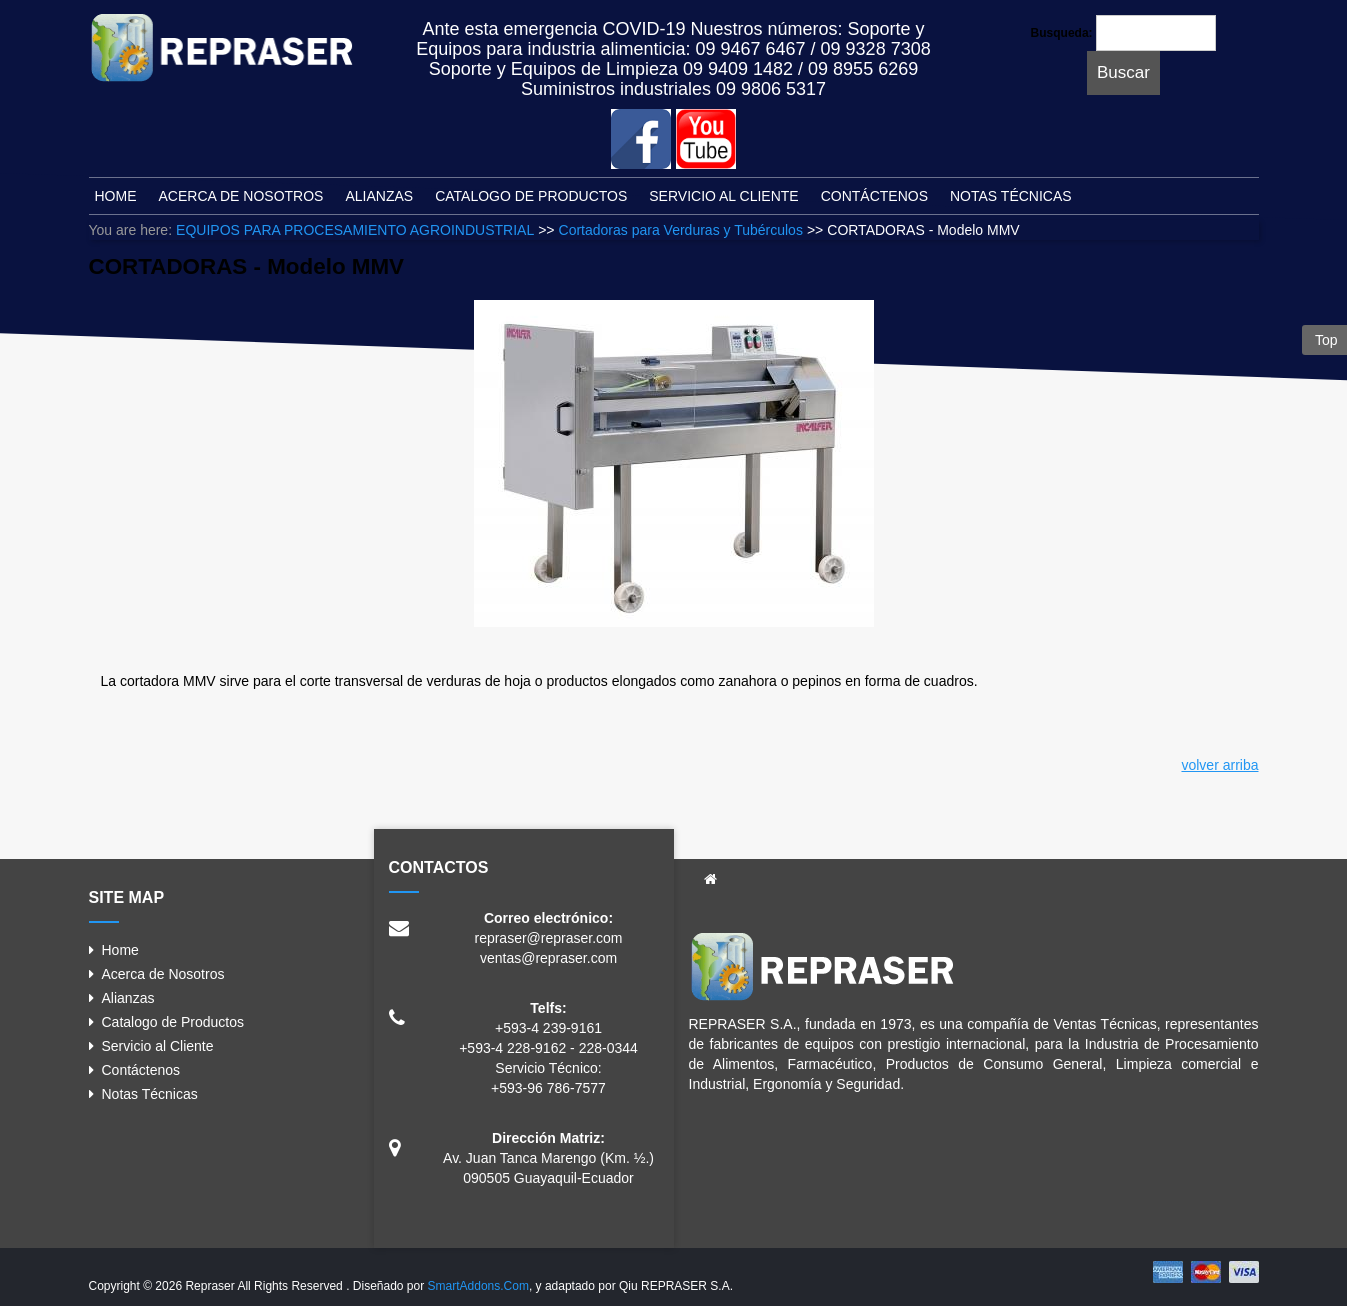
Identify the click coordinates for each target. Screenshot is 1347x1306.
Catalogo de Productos (173, 1022)
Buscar (1123, 72)
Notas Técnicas (150, 1094)
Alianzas (128, 998)
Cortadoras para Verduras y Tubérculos (681, 230)
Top (1324, 340)
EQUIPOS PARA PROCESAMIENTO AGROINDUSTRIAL (355, 230)
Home (120, 950)
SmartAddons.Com (478, 1286)
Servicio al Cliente (158, 1046)
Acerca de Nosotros (163, 974)
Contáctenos (141, 1070)
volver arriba (1219, 765)
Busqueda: (1062, 33)
